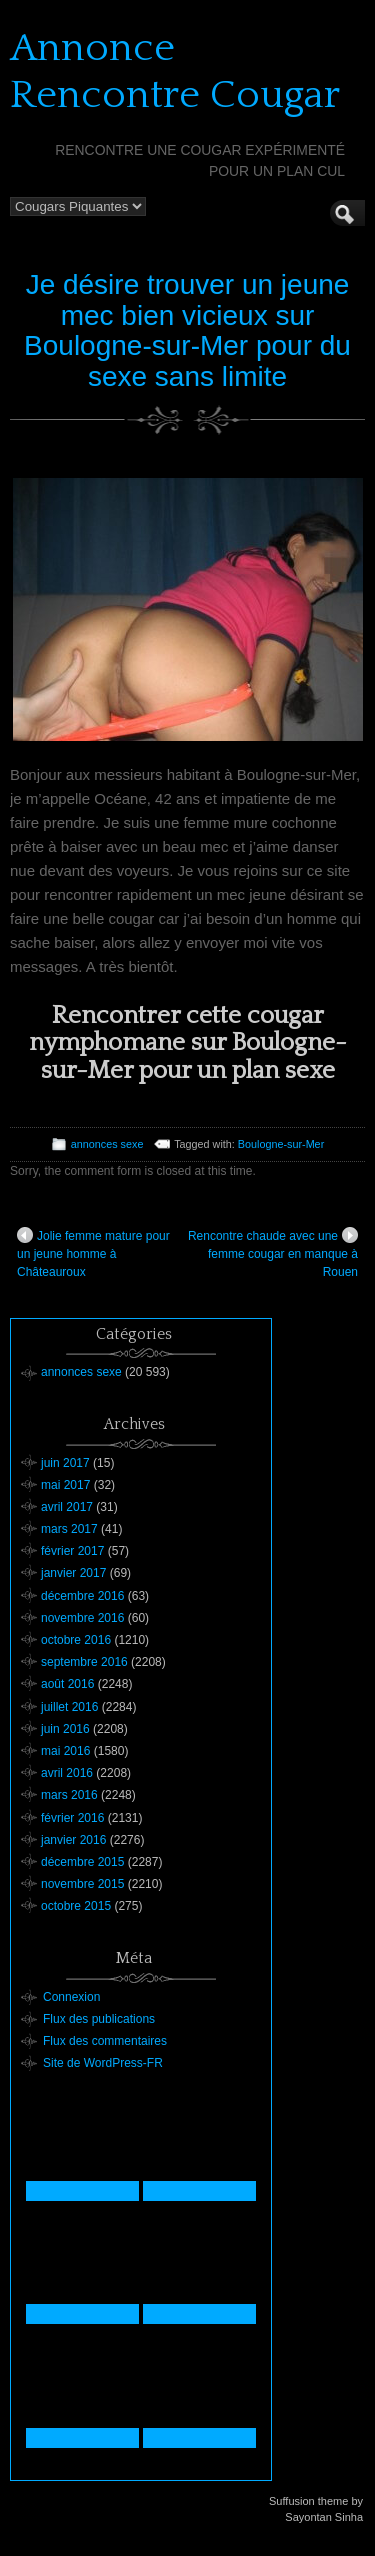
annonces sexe (107, 1144)
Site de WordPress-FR (103, 2063)
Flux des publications (99, 2019)
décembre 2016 (82, 1596)
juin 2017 (65, 1463)
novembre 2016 (82, 1618)
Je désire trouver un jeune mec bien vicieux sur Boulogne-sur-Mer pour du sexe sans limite (187, 330)
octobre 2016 (76, 1640)
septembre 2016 (84, 1662)
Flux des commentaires (105, 2041)
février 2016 (72, 1818)
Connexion (71, 1997)
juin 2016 (65, 1729)
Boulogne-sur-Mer (281, 1144)
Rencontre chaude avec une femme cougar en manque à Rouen (273, 1253)
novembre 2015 (82, 1884)
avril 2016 (67, 1773)
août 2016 (67, 1684)
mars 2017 (69, 1529)
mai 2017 (65, 1485)
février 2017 (72, 1551)
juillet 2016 (69, 1707)
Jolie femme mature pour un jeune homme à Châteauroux (93, 1253)
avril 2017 (67, 1507)
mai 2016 (65, 1751)
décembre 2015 (82, 1862)
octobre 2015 (76, 1906)
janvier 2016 (73, 1840)
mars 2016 (69, 1795)
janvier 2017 (73, 1573)
